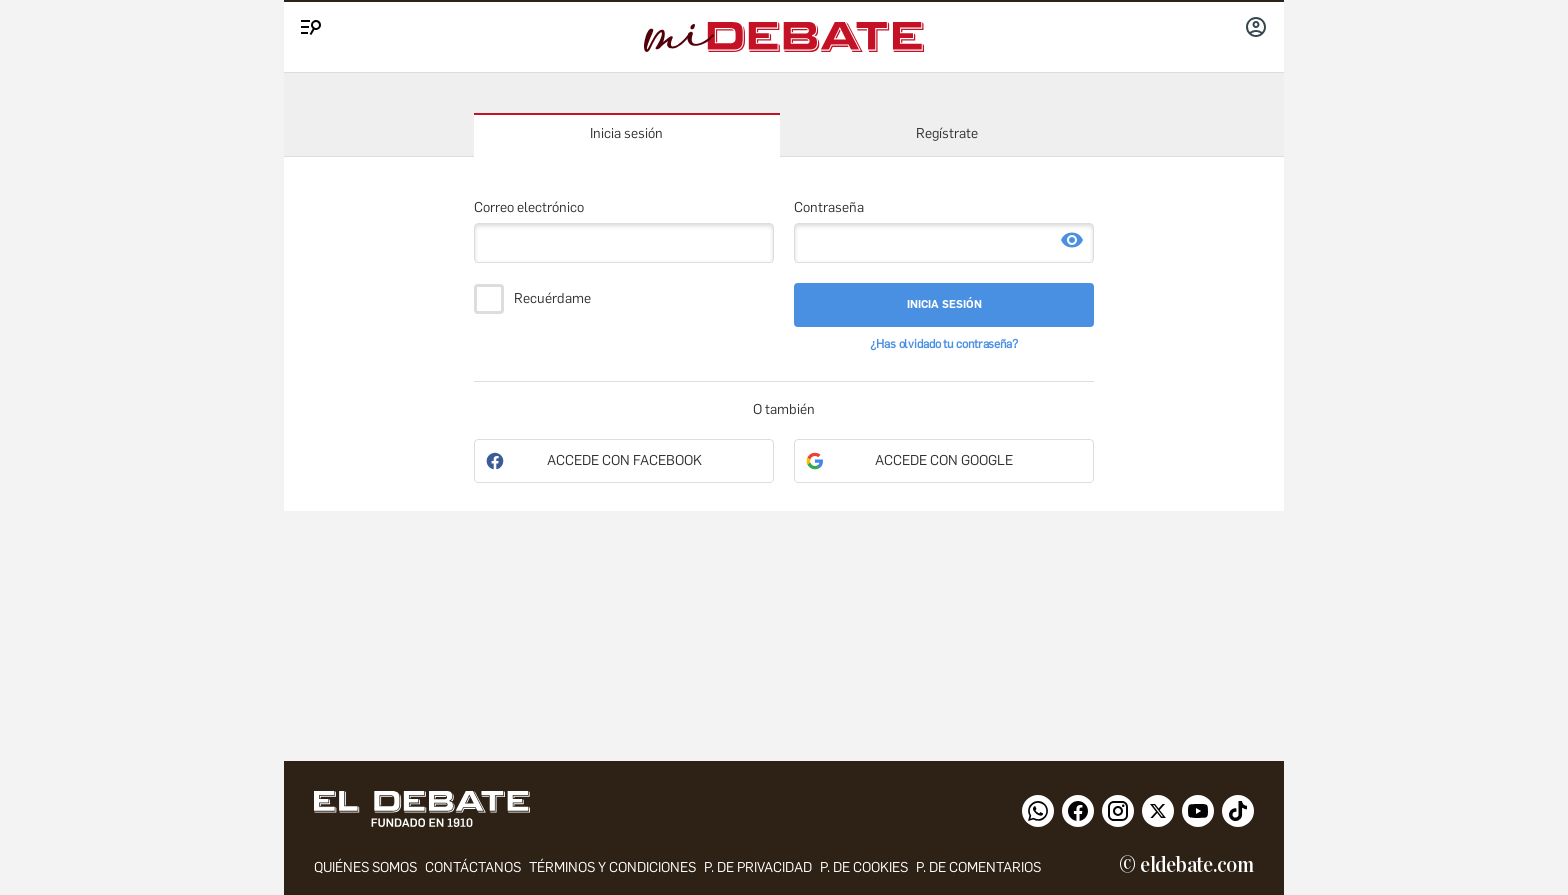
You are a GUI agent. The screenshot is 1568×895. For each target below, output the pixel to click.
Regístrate (947, 133)
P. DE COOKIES (864, 867)
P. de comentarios (978, 867)
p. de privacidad (758, 867)
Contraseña (829, 207)
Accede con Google (944, 460)
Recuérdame (552, 299)
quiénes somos (365, 867)
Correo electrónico (529, 207)
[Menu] (308, 23)
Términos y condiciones (612, 867)
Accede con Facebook (624, 460)
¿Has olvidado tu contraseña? (944, 344)
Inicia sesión (626, 133)
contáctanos (473, 867)
